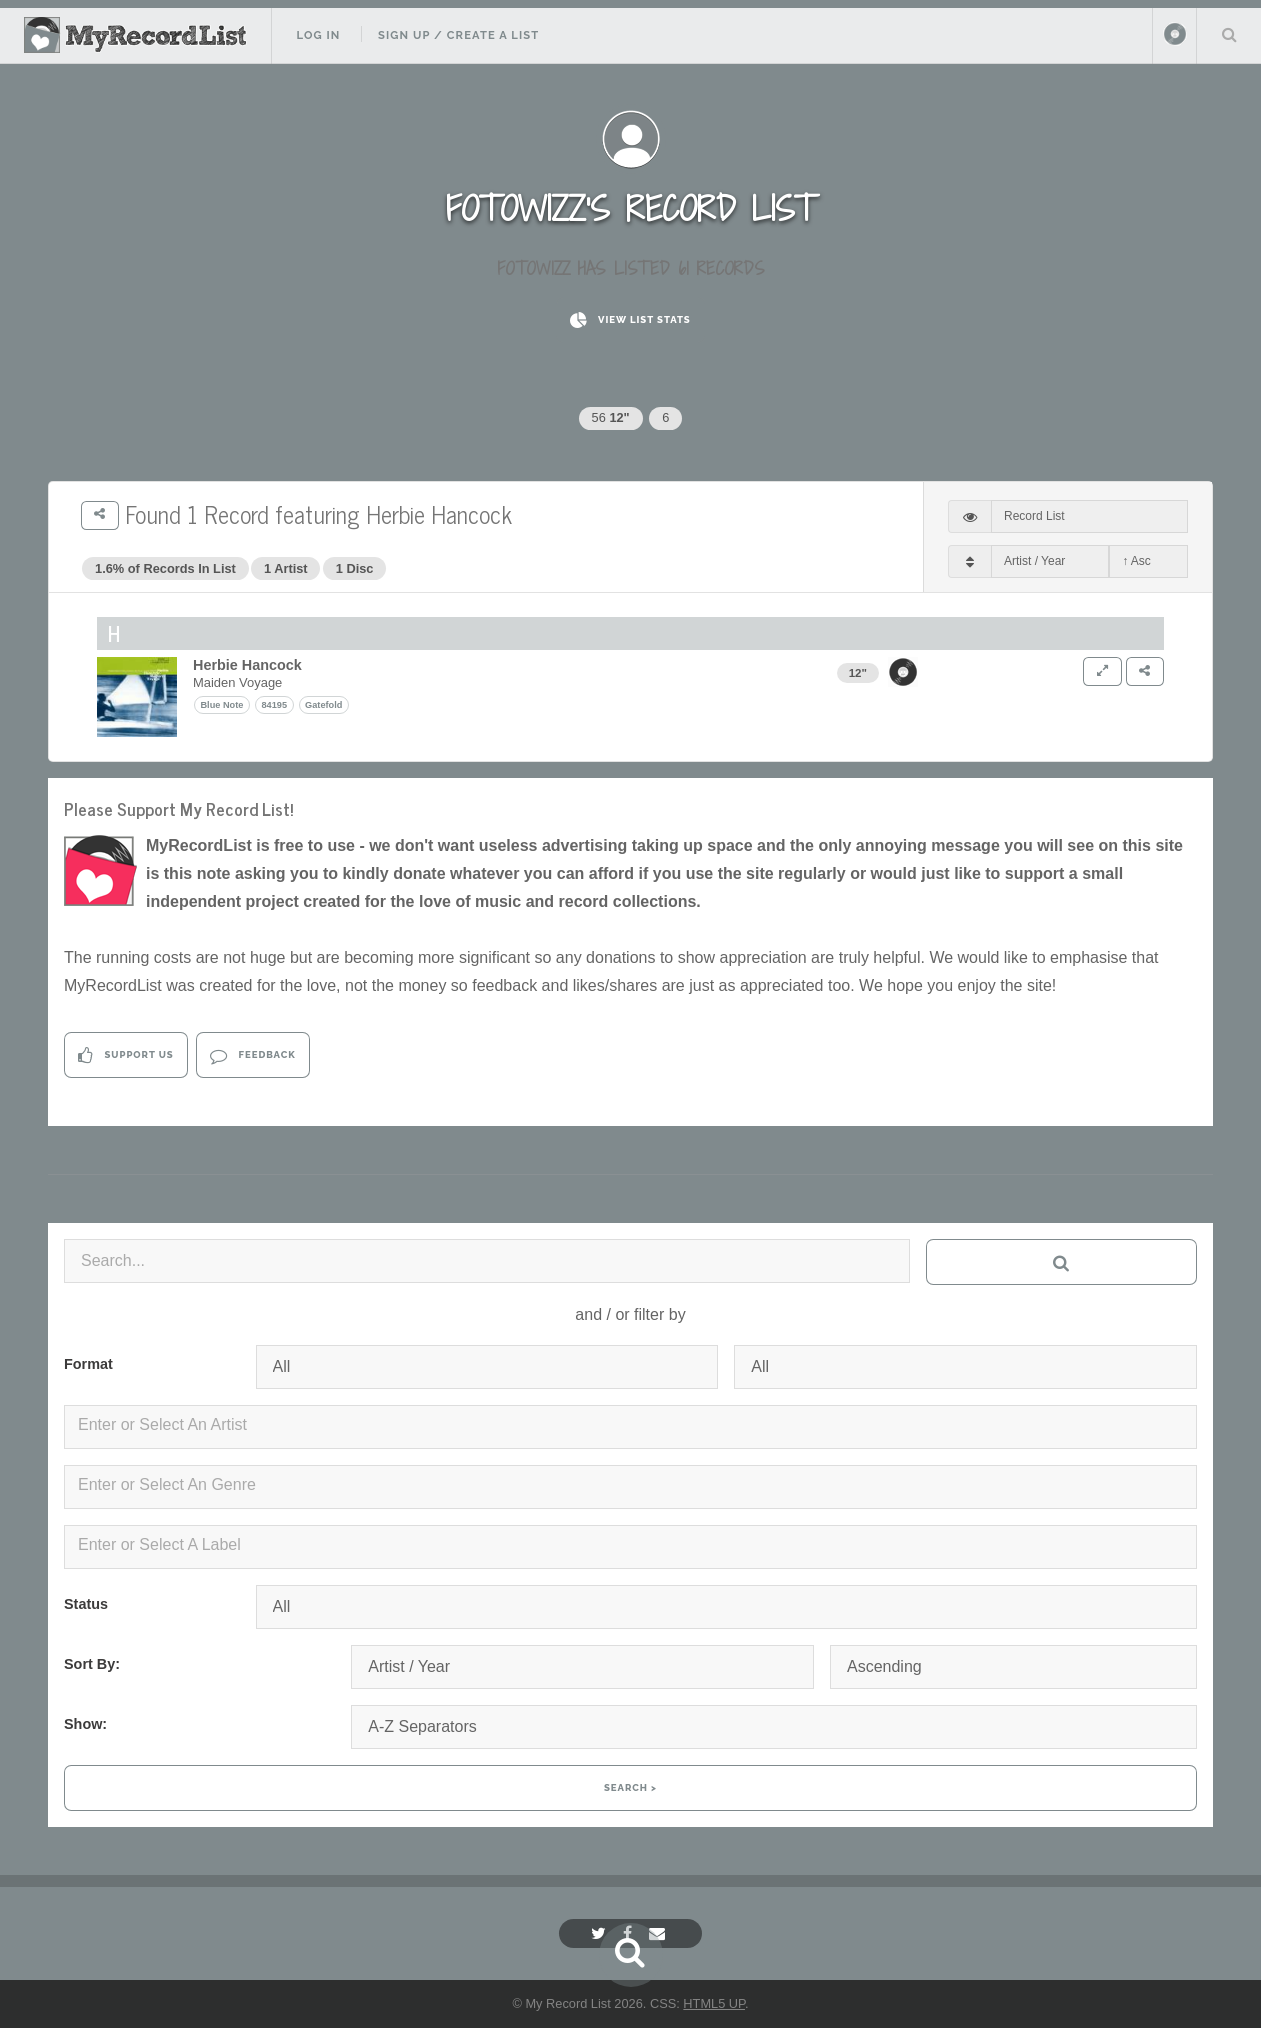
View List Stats (630, 320)
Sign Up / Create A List (458, 35)
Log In (318, 35)
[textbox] (634, 1425)
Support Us (125, 1055)
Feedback (252, 1055)
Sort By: (92, 1664)
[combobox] (630, 1427)
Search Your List (1229, 34)
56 (611, 417)
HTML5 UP (714, 2003)
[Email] (659, 1933)
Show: (85, 1724)
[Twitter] (601, 1933)
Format (88, 1364)
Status (86, 1604)
